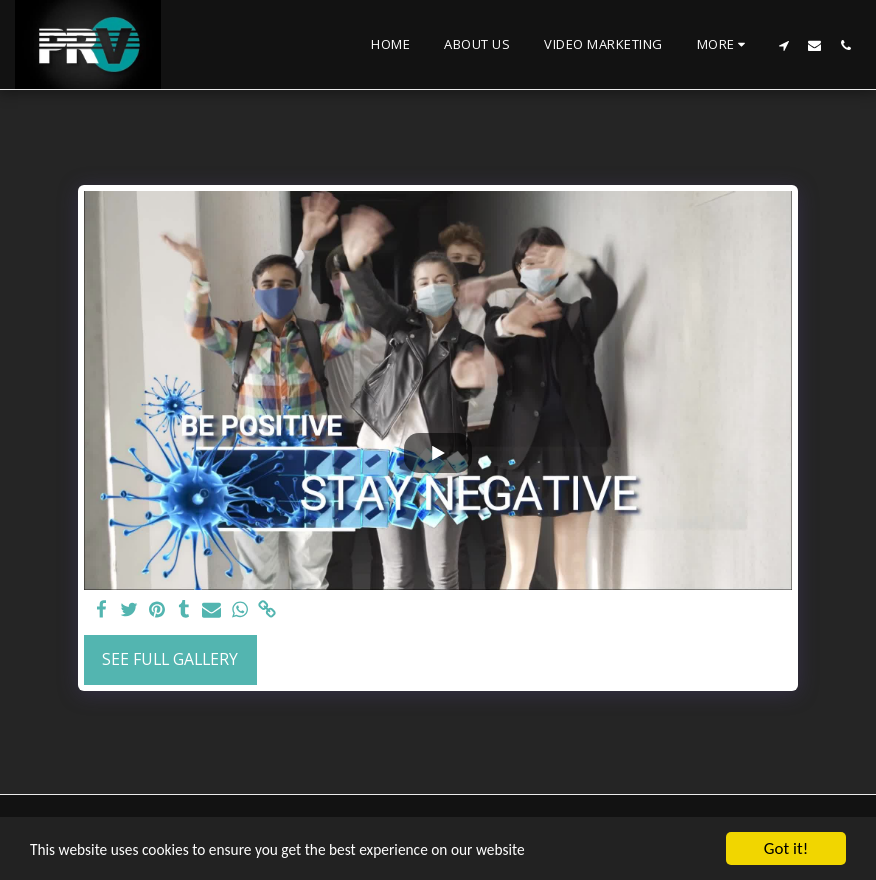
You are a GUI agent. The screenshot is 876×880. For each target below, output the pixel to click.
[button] (783, 45)
